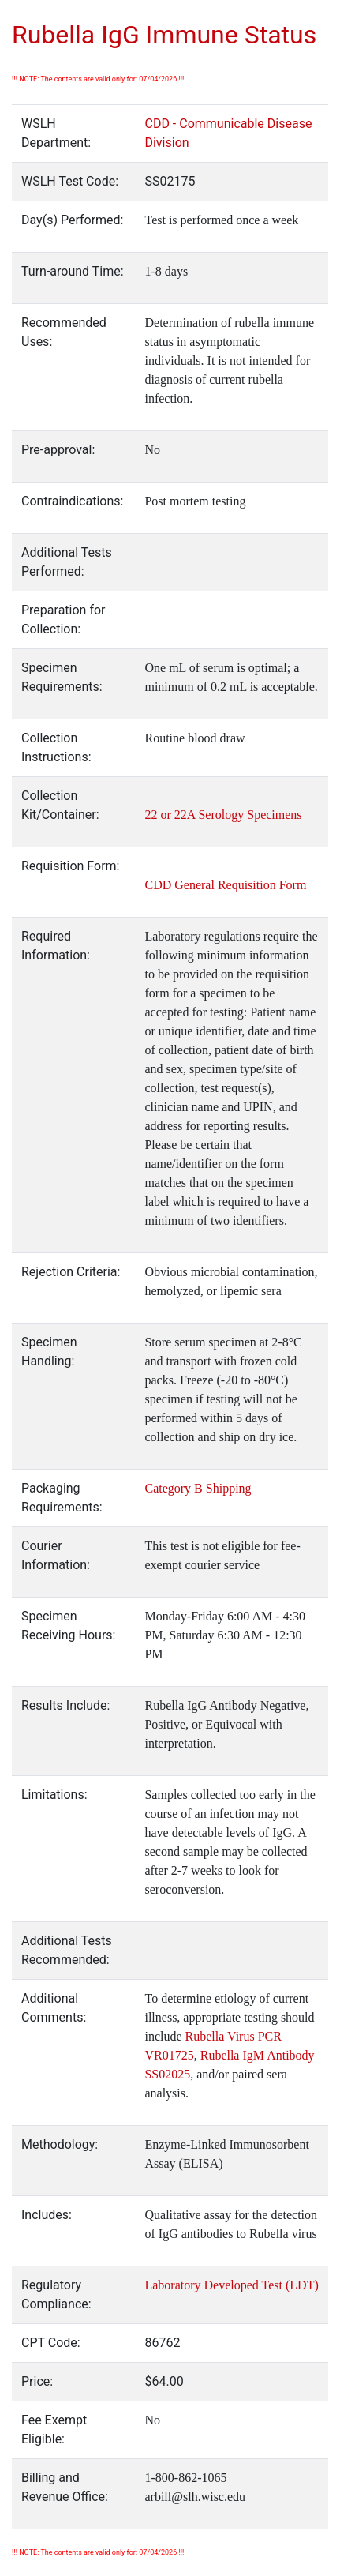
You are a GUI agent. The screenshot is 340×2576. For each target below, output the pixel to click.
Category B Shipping (197, 1488)
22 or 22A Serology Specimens (222, 814)
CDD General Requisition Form (225, 885)
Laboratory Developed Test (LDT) (231, 2285)
